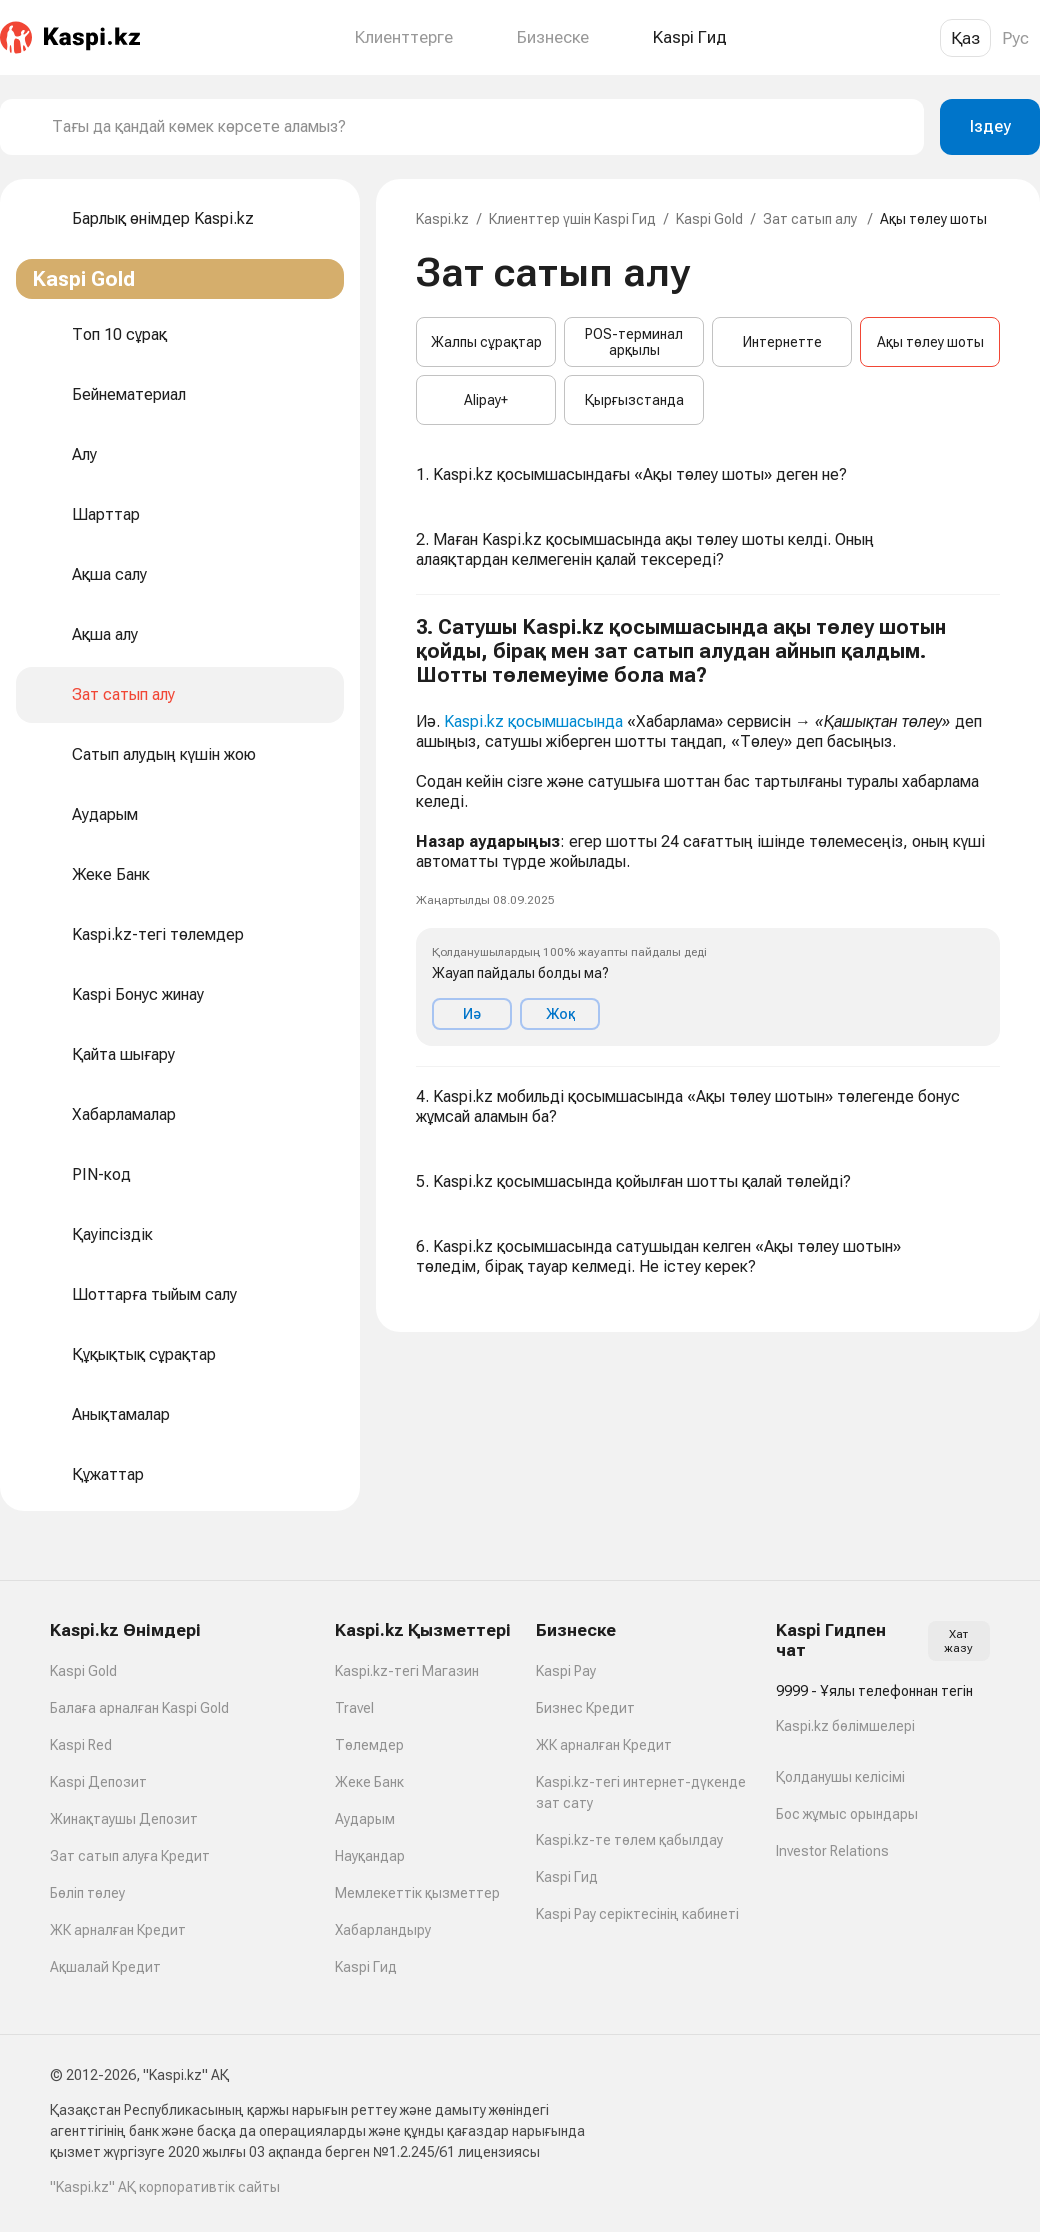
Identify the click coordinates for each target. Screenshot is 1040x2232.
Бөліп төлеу (87, 1893)
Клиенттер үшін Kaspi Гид (572, 219)
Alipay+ (486, 400)
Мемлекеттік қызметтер (417, 1893)
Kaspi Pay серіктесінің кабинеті (637, 1914)
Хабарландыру (383, 1930)
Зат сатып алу (811, 219)
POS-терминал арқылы (634, 342)
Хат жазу (958, 1641)
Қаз (965, 38)
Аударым (365, 1819)
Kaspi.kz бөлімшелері (845, 1726)
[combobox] (480, 127)
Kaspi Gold (709, 219)
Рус (1015, 38)
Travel (354, 1708)
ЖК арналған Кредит (118, 1930)
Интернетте (782, 342)
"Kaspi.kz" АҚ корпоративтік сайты (165, 2187)
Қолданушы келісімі (840, 1777)
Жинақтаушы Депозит (124, 1819)
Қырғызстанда (634, 400)
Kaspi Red (81, 1745)
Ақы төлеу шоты (930, 342)
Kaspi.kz (442, 219)
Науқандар (370, 1856)
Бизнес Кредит (585, 1708)
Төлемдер (369, 1745)
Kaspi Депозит (98, 1782)
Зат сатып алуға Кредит (130, 1856)
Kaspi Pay (566, 1671)
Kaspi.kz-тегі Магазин (407, 1671)
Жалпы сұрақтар (486, 342)
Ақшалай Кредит (105, 1967)
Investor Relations (832, 1851)
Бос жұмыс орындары (847, 1814)
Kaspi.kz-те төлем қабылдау (629, 1840)
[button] (708, 831)
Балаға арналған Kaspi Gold (139, 1708)
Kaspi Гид (366, 1967)
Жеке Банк (369, 1782)
